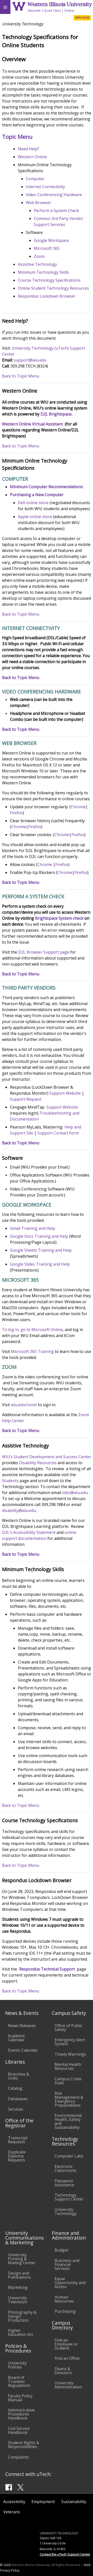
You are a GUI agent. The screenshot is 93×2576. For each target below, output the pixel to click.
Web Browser (38, 202)
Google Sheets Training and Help (41, 1250)
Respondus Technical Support (47, 1969)
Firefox (16, 812)
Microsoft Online (47, 1329)
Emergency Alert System (70, 2041)
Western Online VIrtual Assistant (32, 424)
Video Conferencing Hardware (54, 194)
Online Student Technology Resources (53, 288)
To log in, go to (16, 1329)
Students (10, 1480)
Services (15, 2109)
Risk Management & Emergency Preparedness (69, 2099)
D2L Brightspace (55, 414)
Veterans (11, 2512)
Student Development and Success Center (52, 1456)
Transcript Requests (18, 2140)
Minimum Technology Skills (43, 272)
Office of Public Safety (68, 2027)
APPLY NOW (82, 17)
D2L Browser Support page (44, 952)
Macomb (34, 10)
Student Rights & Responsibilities (23, 2444)
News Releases (22, 2025)
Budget (61, 2250)
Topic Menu (17, 137)
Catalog (15, 2088)
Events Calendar (23, 2050)
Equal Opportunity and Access (70, 2282)
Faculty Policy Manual (20, 2398)
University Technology (66, 2211)
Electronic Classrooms (65, 2168)
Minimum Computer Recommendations (46, 486)
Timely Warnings (70, 2054)
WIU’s (8, 1456)
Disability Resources (38, 1462)
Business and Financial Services (67, 2264)
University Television (17, 2300)
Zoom (39, 256)
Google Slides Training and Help (40, 1264)
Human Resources (64, 2299)
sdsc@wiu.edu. (75, 1492)
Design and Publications (19, 2275)
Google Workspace (51, 240)
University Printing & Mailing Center (21, 2258)
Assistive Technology (37, 264)
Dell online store (33, 502)
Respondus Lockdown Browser (46, 296)
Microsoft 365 (47, 248)
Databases (18, 2098)
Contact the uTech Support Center (65, 2554)
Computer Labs (69, 2156)
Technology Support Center (69, 2197)
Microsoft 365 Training (32, 1351)
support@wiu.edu (30, 360)
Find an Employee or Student (66, 2344)
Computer (35, 178)
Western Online (32, 157)
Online (69, 10)
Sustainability (73, 2501)
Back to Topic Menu (20, 376)
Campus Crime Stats (68, 2081)
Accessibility (14, 2501)
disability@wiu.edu (19, 1510)
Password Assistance (64, 2183)
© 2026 (5, 2565)
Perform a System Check (56, 210)
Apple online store (35, 516)
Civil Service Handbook (19, 2430)
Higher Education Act (20, 2332)
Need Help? (29, 149)
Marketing (18, 2287)
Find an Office (67, 2358)
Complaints (18, 2457)
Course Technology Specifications (49, 280)
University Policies (17, 2365)
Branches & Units (18, 2076)
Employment (43, 2501)
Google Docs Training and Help (39, 1236)
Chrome (78, 806)
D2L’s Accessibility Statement (29, 1532)
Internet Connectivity (45, 186)
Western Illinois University (59, 4)
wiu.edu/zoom (24, 1404)
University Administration (68, 2385)
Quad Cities (52, 10)
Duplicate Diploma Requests (17, 2156)
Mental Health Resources (68, 2066)
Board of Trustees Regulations (19, 2381)
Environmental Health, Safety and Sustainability (68, 2121)
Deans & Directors (63, 2370)
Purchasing (65, 2311)
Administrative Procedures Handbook (21, 2414)
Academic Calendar (16, 2037)
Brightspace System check (59, 918)
